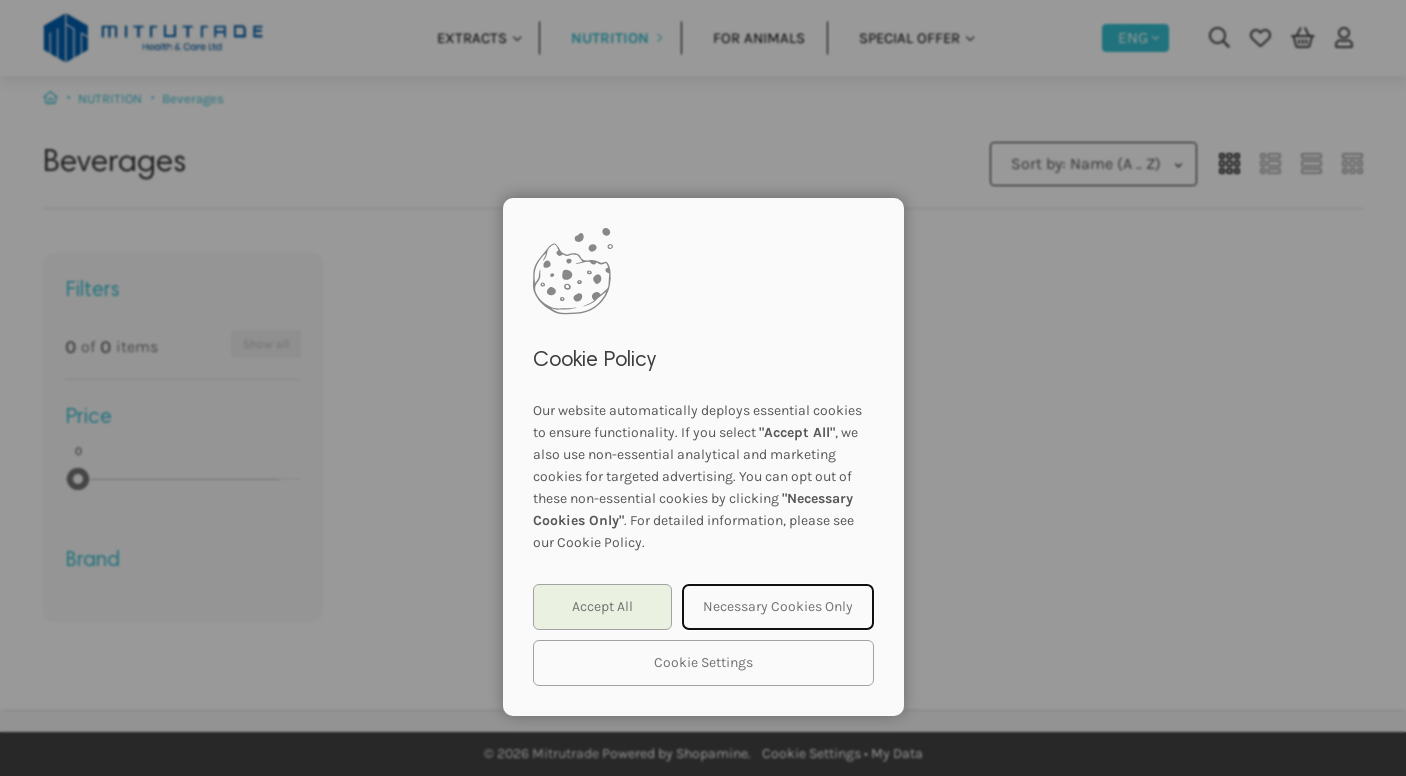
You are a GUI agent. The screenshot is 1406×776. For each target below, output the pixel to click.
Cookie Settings (703, 662)
